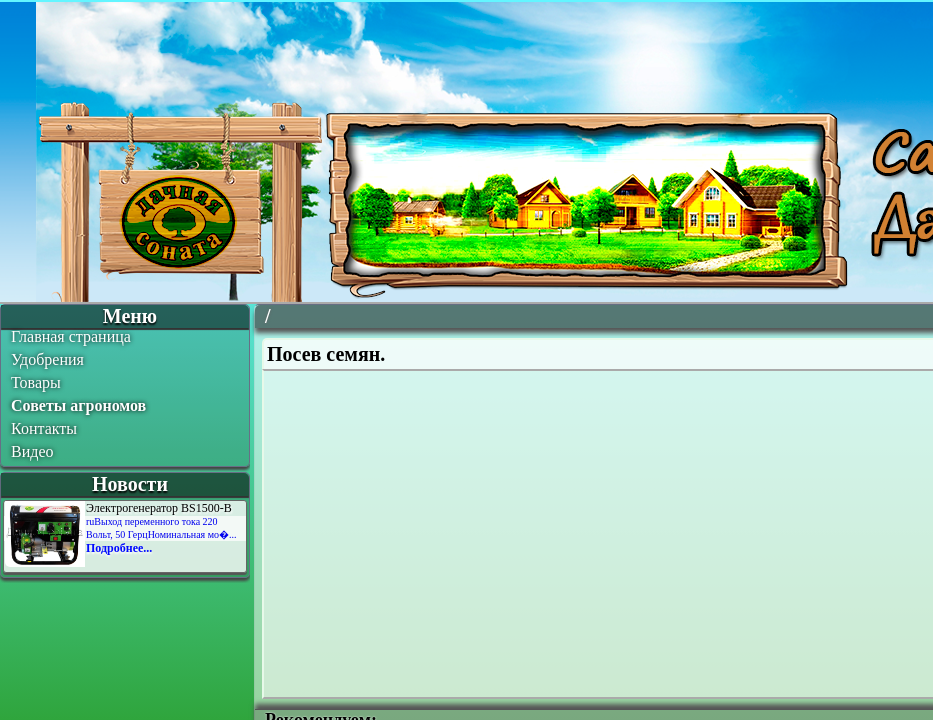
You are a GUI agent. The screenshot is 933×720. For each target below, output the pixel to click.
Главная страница (71, 336)
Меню (130, 316)
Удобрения (47, 359)
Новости (130, 484)
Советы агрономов (78, 405)
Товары (36, 382)
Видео (32, 451)
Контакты (44, 428)
